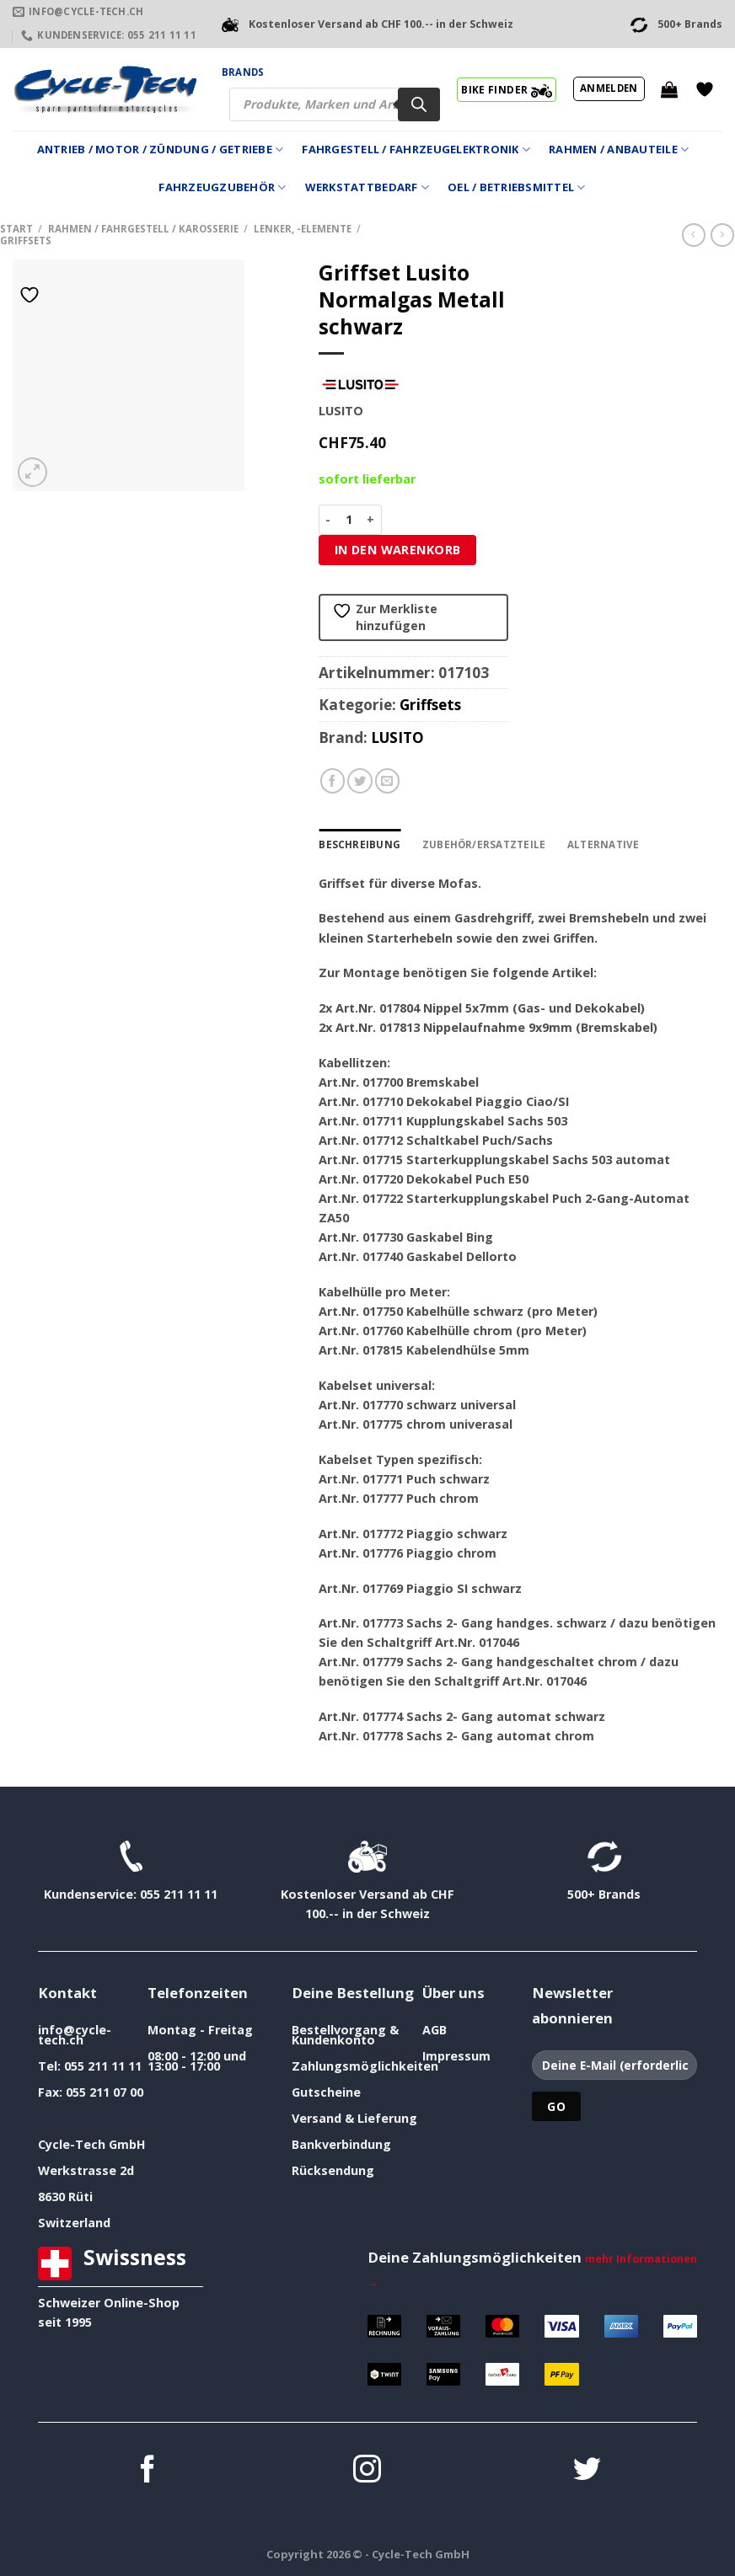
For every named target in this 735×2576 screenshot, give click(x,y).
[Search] (419, 104)
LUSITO (397, 737)
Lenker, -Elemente (302, 228)
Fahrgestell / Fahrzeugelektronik (416, 150)
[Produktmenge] (349, 520)
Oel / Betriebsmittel (517, 187)
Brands (243, 72)
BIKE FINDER (506, 89)
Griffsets (25, 240)
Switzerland (74, 2223)
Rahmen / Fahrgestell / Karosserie (143, 228)
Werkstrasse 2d (86, 2170)
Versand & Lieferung (354, 2118)
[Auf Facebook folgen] (148, 2471)
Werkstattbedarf (367, 187)
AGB (434, 2030)
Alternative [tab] (597, 844)
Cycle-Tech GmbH (92, 2144)
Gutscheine (326, 2092)
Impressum (456, 2056)
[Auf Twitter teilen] (360, 781)
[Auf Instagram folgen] (367, 2471)
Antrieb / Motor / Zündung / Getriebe (160, 150)
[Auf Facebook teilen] (333, 781)
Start (16, 228)
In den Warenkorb (398, 550)
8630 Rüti (65, 2197)
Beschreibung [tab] (359, 844)
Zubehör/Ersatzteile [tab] (480, 844)
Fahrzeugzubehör (222, 187)
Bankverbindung (341, 2144)
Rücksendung (333, 2170)
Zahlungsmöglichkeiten (365, 2066)
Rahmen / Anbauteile (619, 150)
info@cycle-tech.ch (74, 2035)
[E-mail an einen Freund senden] (387, 781)
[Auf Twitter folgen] (587, 2471)
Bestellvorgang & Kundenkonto (345, 2035)
